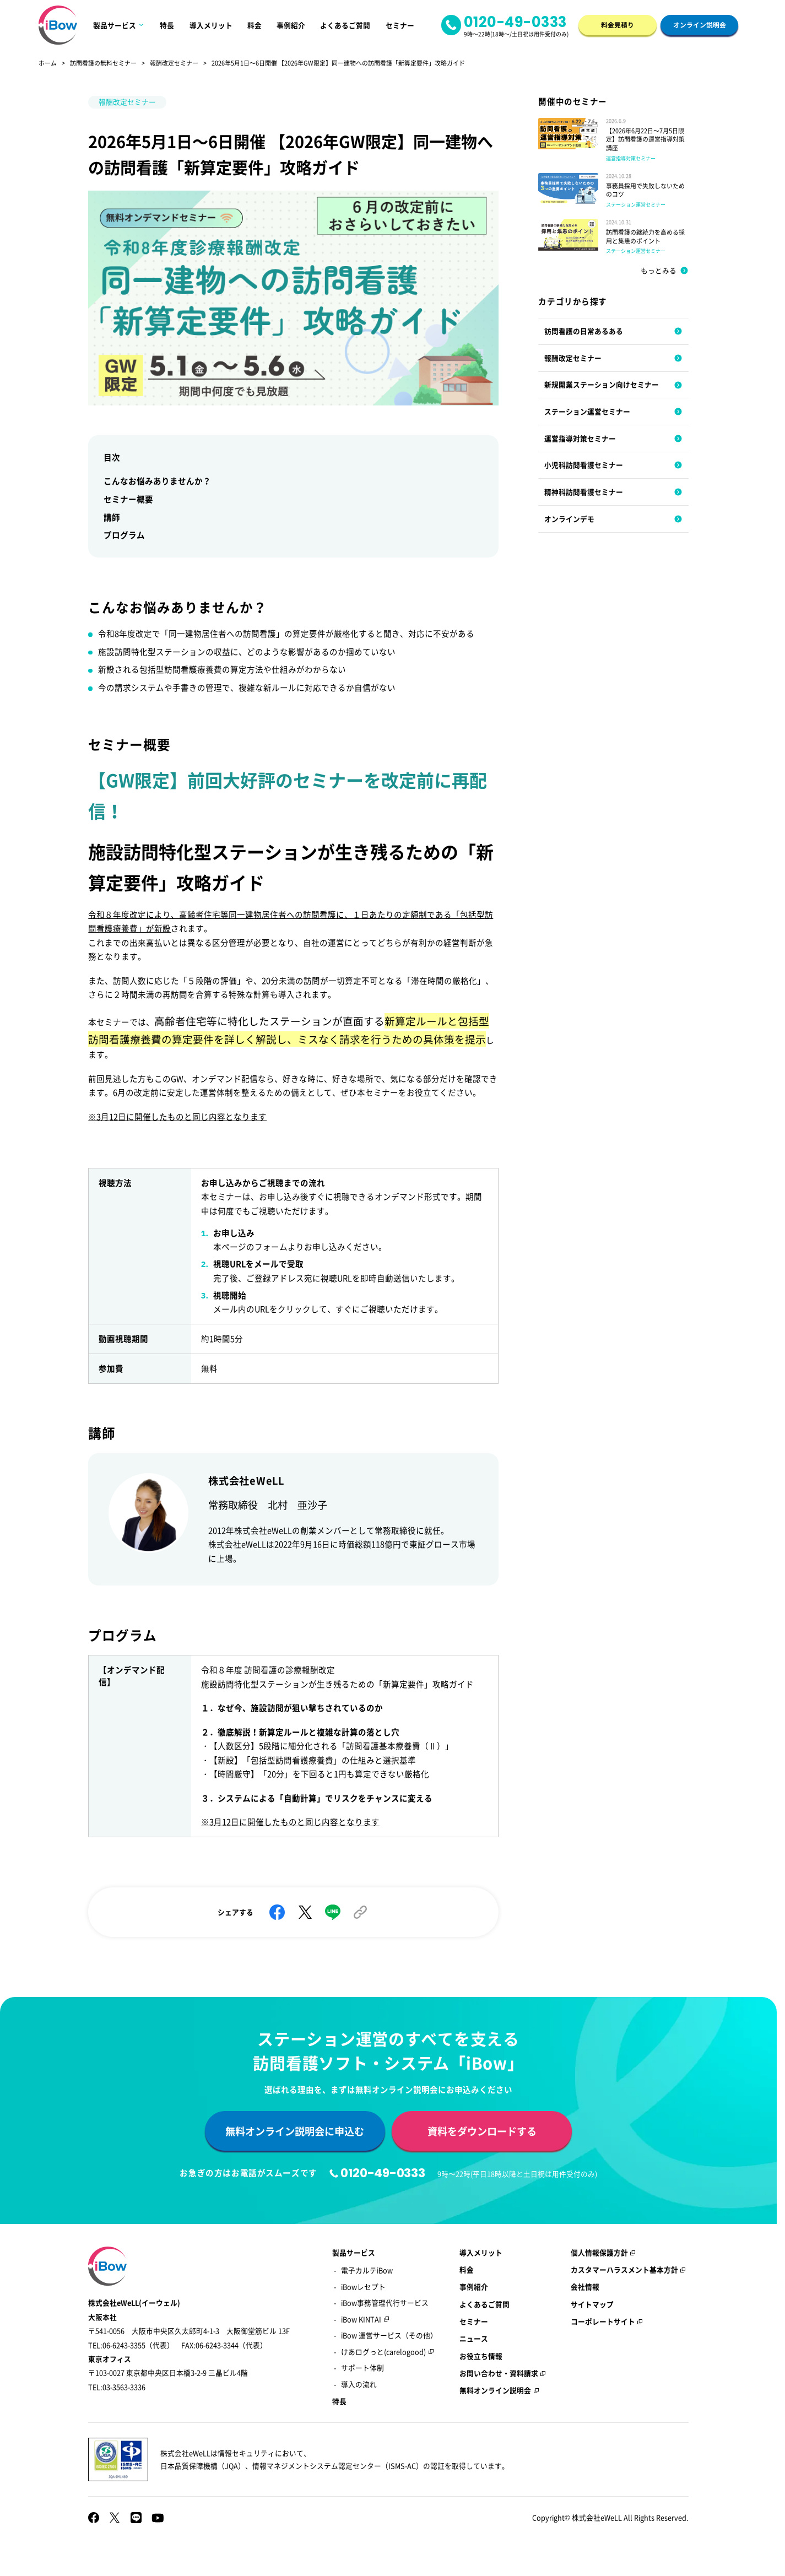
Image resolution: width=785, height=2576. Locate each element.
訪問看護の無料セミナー (103, 63)
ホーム (48, 63)
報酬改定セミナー (174, 63)
